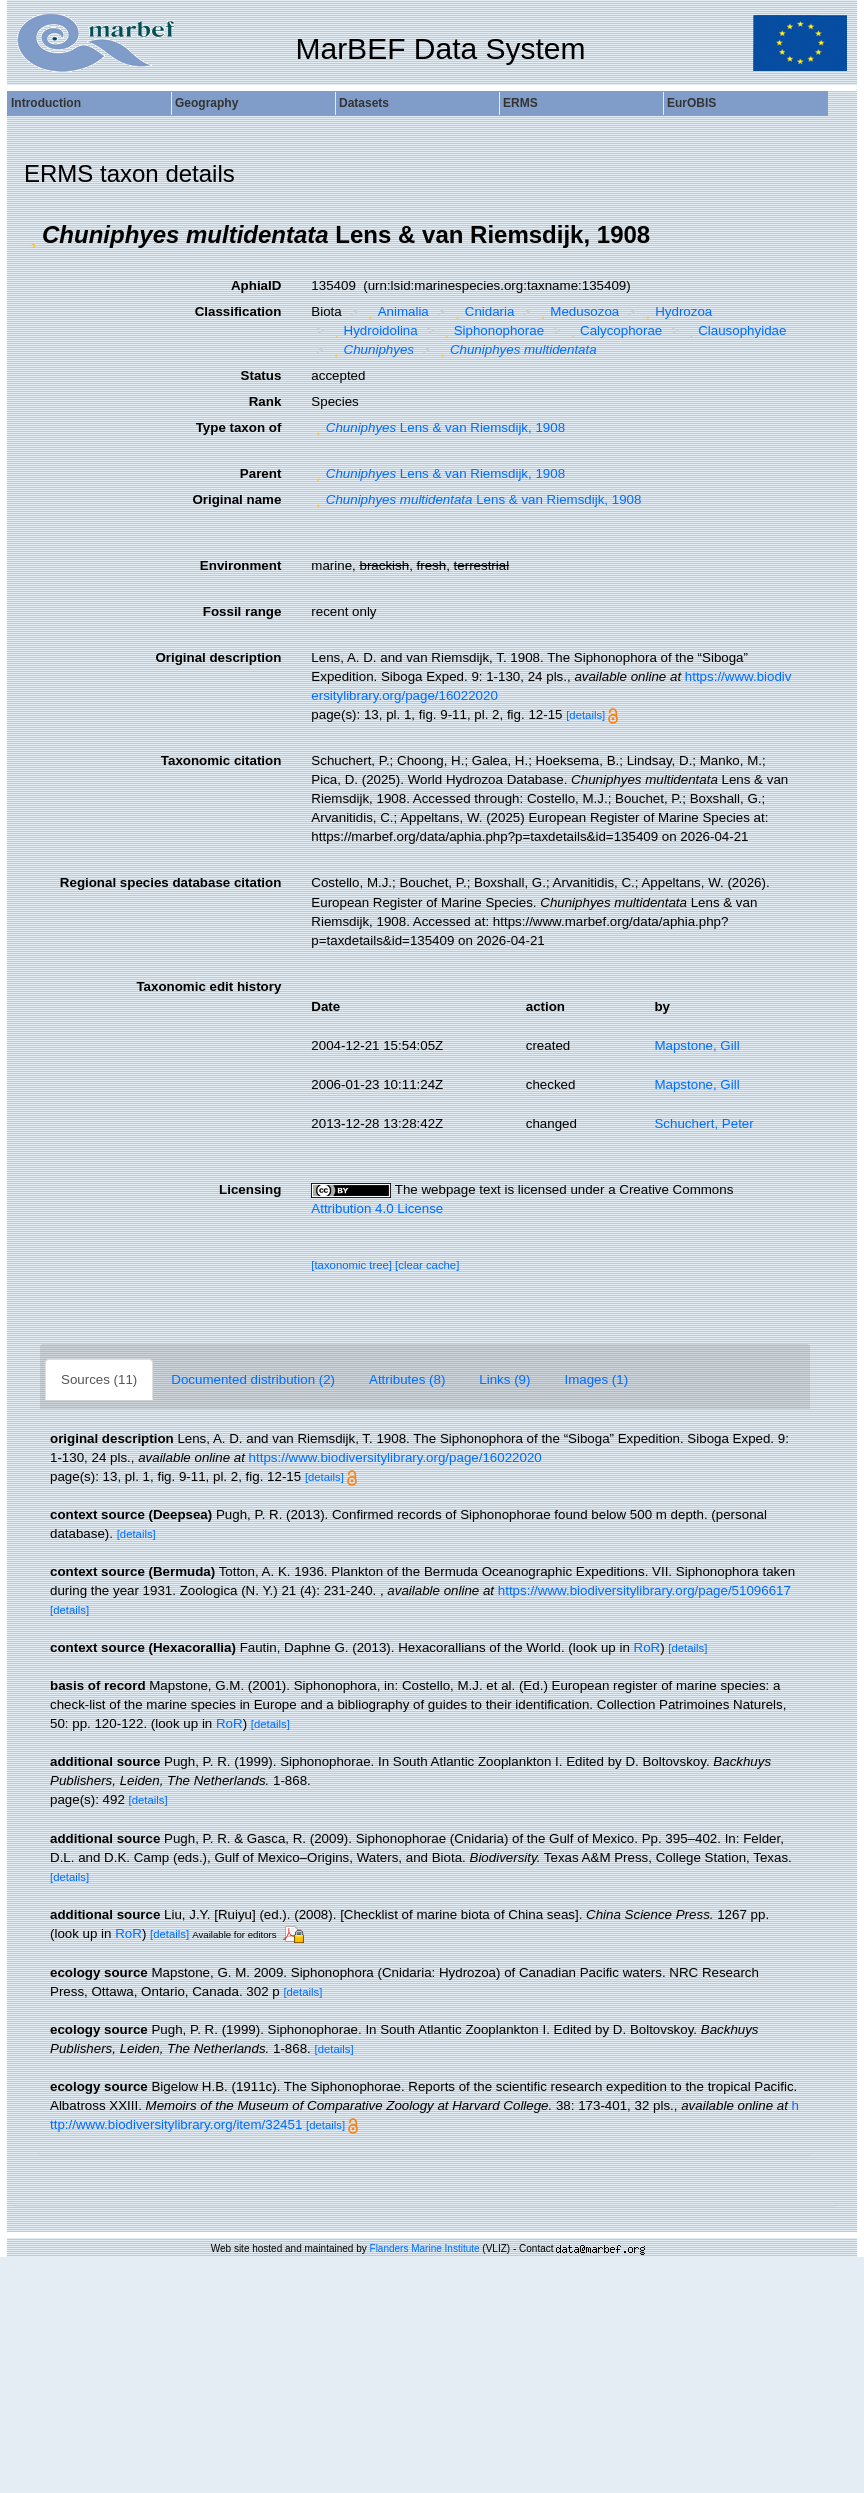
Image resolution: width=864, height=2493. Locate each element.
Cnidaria (482, 311)
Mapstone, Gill (696, 1045)
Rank (265, 401)
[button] (33, 235)
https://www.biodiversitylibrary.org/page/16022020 (395, 1457)
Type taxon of (239, 427)
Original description (218, 657)
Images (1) (596, 1379)
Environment (240, 565)
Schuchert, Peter (703, 1123)
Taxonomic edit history (208, 986)
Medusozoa (577, 311)
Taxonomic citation (221, 760)
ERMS (520, 103)
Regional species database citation (170, 882)
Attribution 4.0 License (377, 1208)
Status (261, 375)
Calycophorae (614, 330)
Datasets (364, 103)
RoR (647, 1647)
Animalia (396, 311)
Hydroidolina (373, 330)
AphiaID (256, 285)
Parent (260, 473)
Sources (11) (99, 1379)
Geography (206, 103)
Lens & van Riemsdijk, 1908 (438, 427)
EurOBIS (691, 103)
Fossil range (242, 611)
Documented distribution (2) (253, 1379)
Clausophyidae (735, 330)
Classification (238, 311)
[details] (585, 715)
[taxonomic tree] (351, 1265)
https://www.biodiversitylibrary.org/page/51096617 (644, 1590)
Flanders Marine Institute (425, 2248)
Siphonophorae (491, 330)
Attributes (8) (407, 1379)
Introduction (46, 103)
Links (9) (504, 1379)
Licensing (250, 1189)
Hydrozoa (677, 311)
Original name (236, 499)
